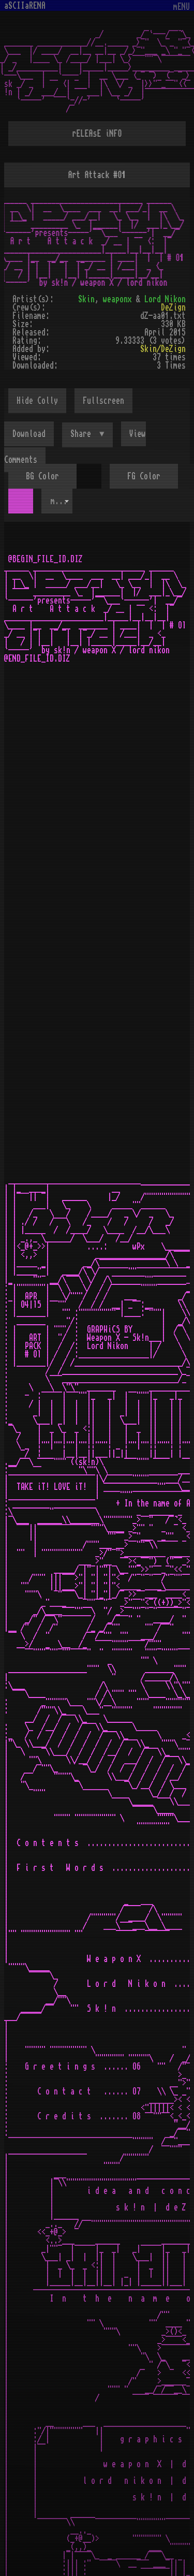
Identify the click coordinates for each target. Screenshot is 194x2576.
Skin (86, 299)
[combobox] (56, 501)
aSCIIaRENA (25, 6)
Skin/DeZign (163, 349)
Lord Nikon (165, 299)
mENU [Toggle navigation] (181, 7)
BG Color (42, 476)
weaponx (117, 299)
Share (82, 434)
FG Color (143, 476)
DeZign (173, 307)
